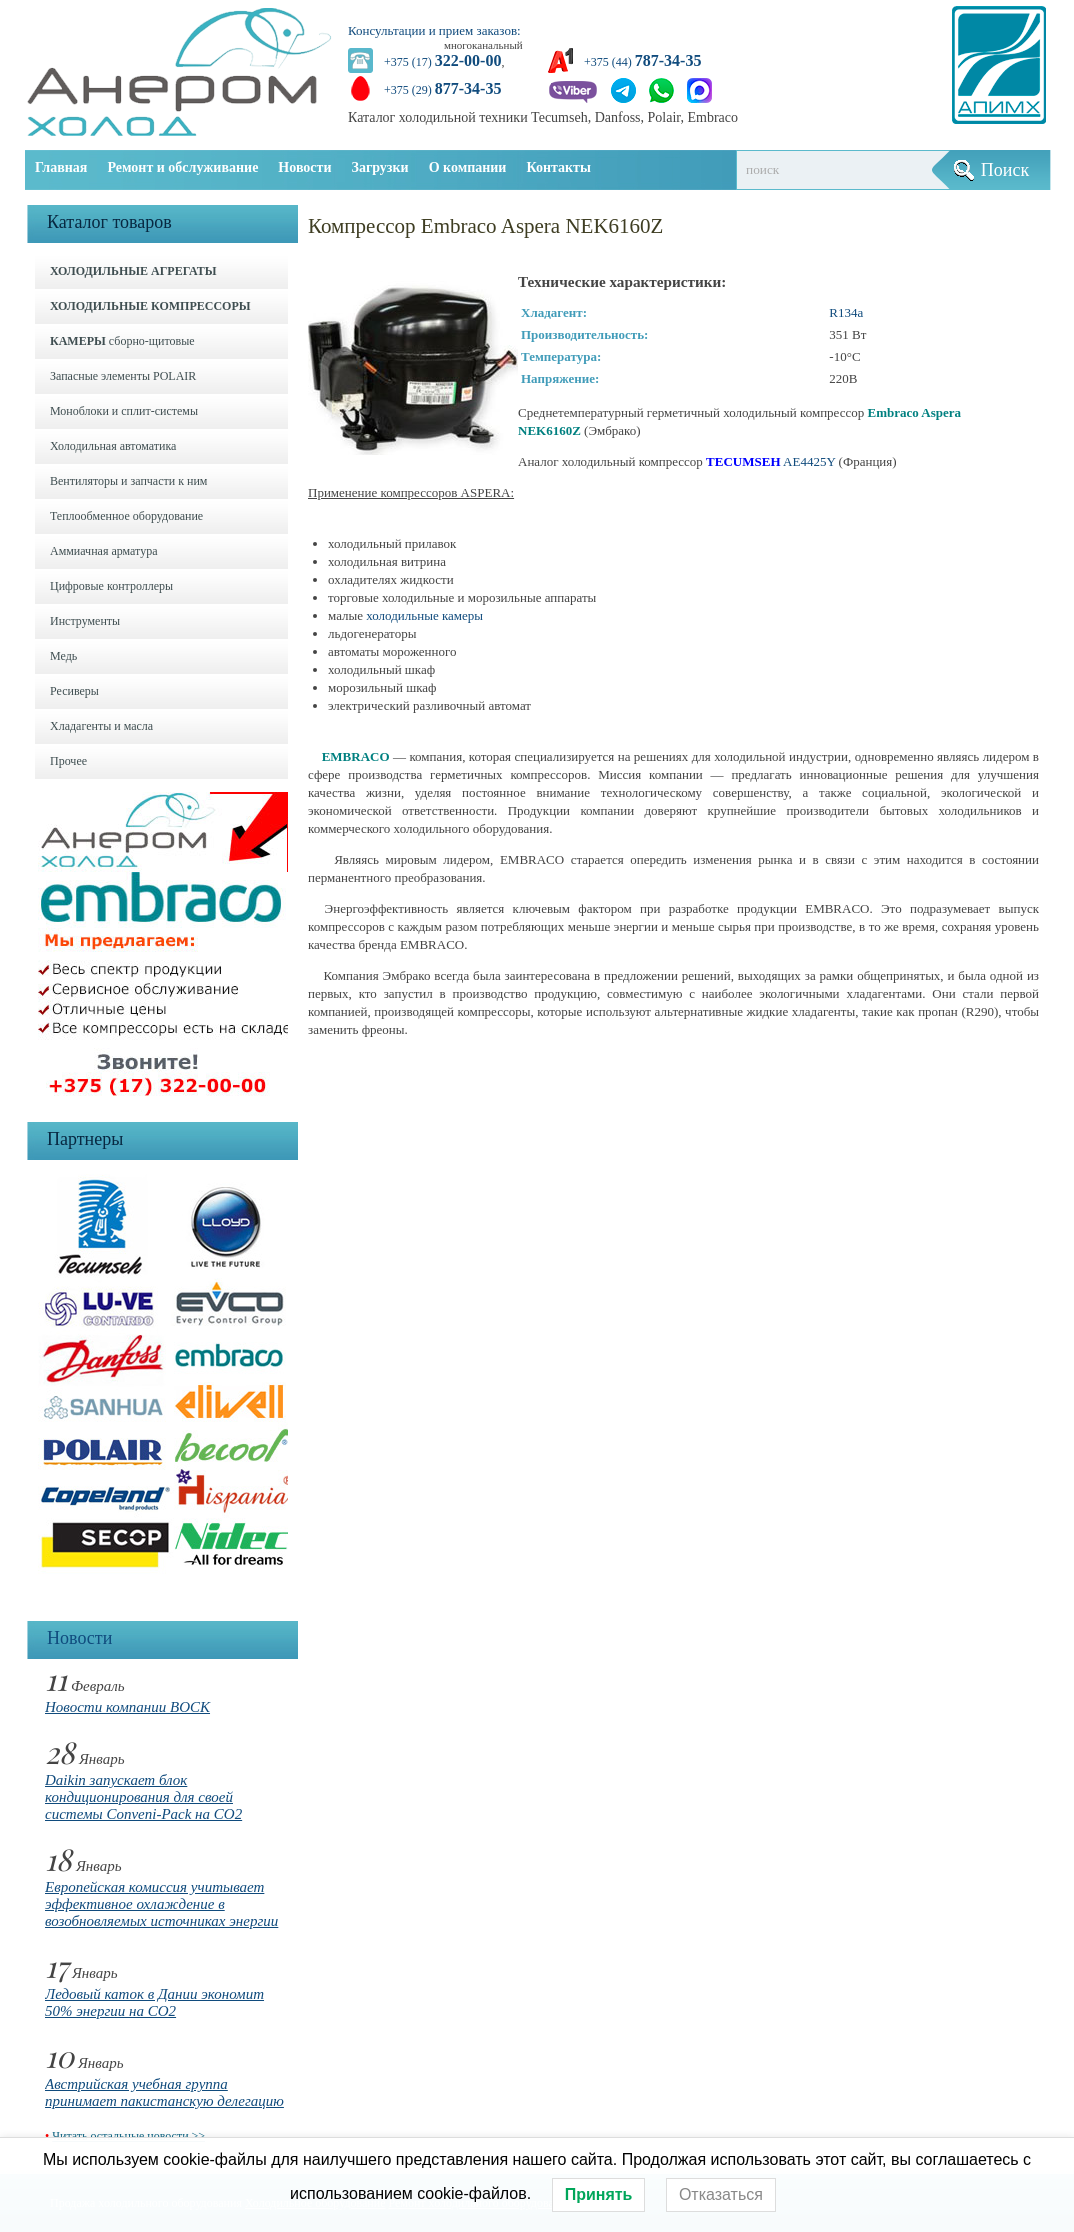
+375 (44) (642, 62)
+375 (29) (442, 90)
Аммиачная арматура (104, 551)
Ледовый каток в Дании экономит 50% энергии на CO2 (154, 2002)
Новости (304, 167)
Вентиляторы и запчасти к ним (128, 481)
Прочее (68, 761)
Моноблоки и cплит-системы (124, 411)
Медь (63, 656)
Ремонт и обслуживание (182, 167)
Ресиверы (74, 691)
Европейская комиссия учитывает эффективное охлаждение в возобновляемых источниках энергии (161, 1904)
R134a (846, 312)
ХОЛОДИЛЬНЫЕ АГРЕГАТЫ (133, 271)
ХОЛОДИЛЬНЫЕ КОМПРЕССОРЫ (150, 306)
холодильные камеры (424, 615)
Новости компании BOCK (127, 1707)
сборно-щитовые (122, 341)
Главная (61, 167)
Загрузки (380, 167)
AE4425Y (809, 461)
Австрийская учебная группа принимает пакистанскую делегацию (164, 2092)
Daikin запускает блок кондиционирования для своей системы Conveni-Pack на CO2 (143, 1797)
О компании (468, 167)
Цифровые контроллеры (111, 586)
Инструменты (85, 621)
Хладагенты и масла (101, 726)
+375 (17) (442, 62)
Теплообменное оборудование (126, 516)
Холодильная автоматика (113, 446)
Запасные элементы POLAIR (123, 376)
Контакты (558, 167)
